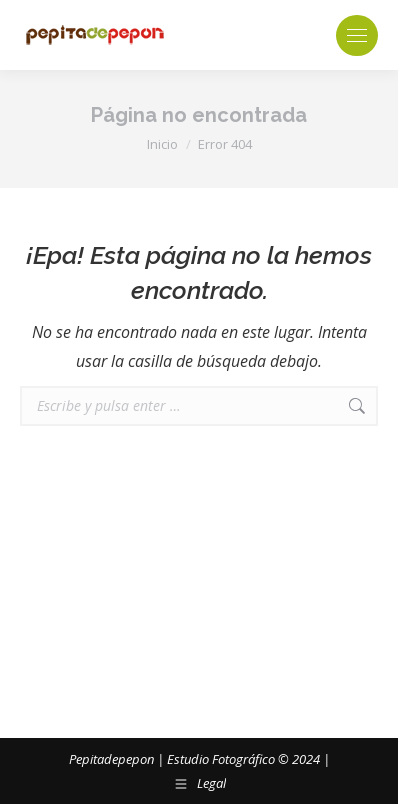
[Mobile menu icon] (357, 35)
